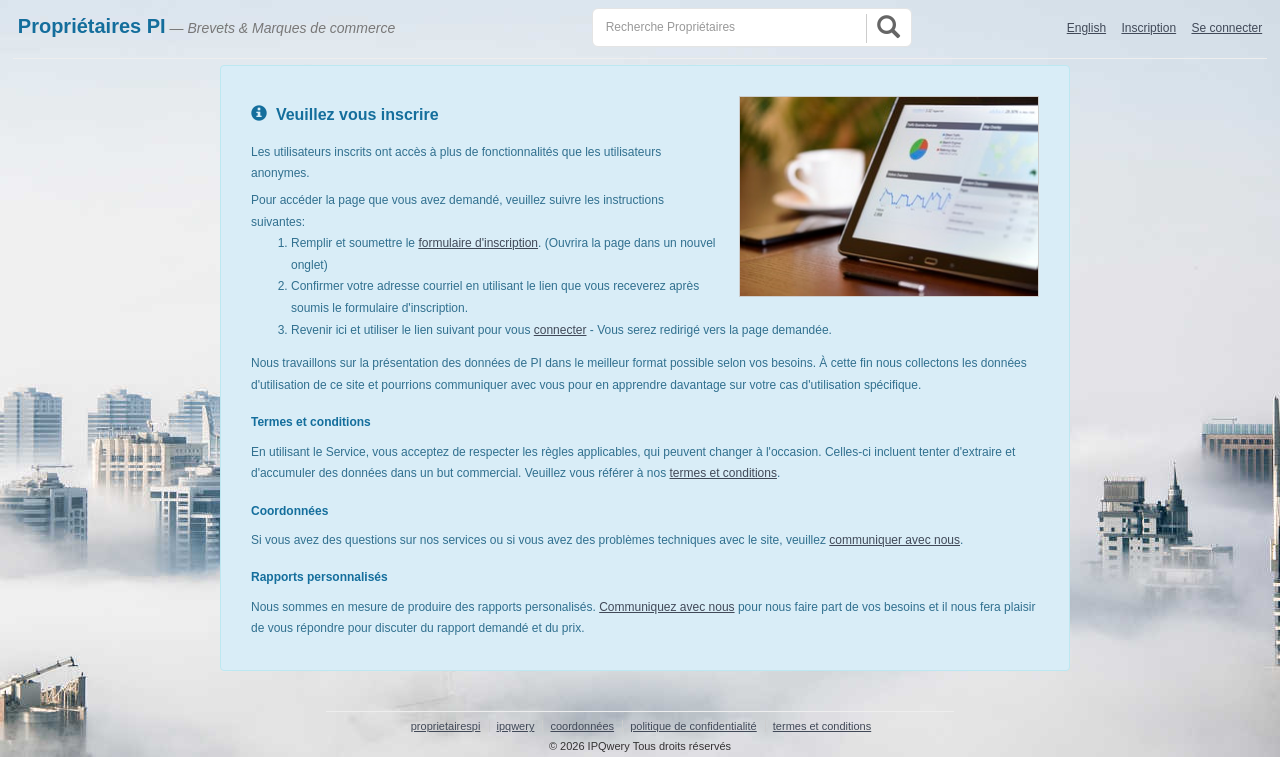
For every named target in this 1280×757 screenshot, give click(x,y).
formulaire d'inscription (478, 243)
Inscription (1148, 28)
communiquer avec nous (894, 540)
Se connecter (1226, 28)
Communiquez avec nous (666, 607)
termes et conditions (723, 473)
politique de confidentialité (693, 726)
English (1086, 28)
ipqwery (516, 726)
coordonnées (582, 726)
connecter (560, 330)
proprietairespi (446, 726)
